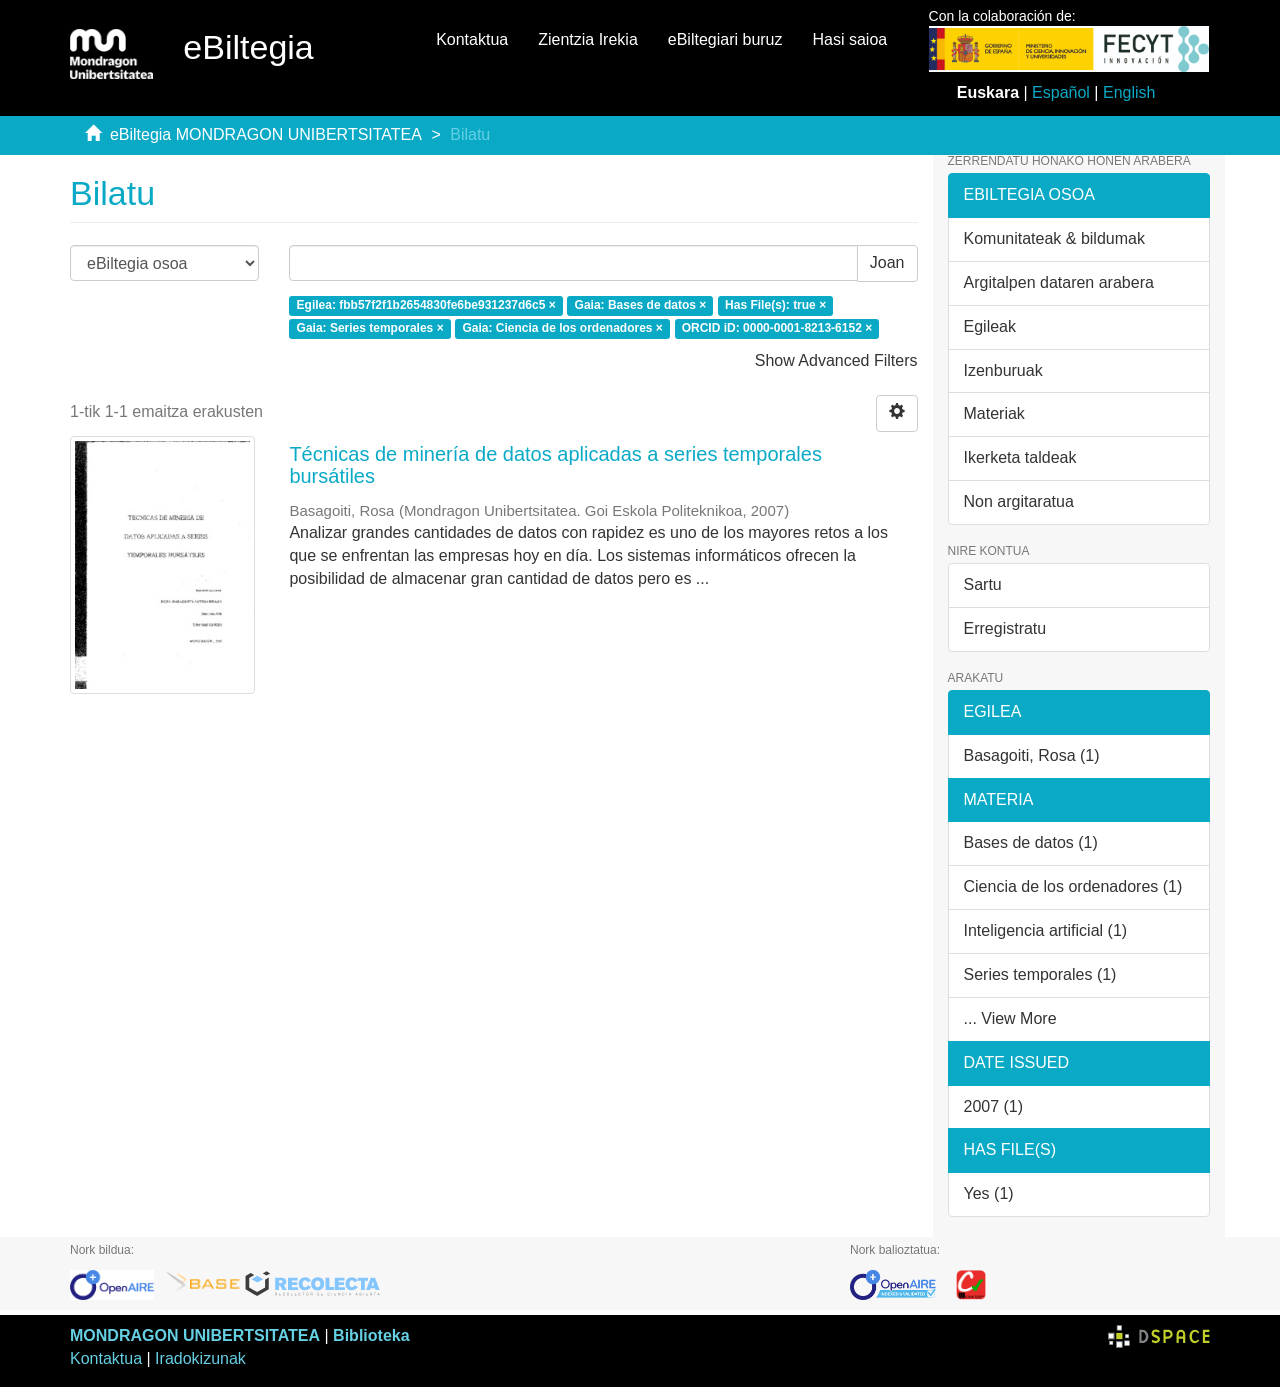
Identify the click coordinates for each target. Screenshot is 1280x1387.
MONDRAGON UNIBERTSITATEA (195, 1335)
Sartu (983, 584)
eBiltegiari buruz (725, 39)
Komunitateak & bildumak (1054, 238)
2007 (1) (994, 1106)
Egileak (990, 326)
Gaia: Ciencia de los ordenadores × (562, 328)
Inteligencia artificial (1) (1046, 930)
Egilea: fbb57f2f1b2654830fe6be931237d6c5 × (426, 305)
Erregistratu (1005, 628)
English (1129, 92)
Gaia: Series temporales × (370, 328)
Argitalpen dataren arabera (1059, 282)
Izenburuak (1003, 370)
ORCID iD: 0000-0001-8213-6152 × (777, 328)
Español (1061, 92)
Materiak (994, 413)
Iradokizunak (200, 1358)
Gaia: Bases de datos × (641, 305)
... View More (1010, 1018)
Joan (887, 262)
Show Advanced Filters (836, 360)
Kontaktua (472, 39)
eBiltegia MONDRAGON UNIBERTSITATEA (266, 134)
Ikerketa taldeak (1020, 457)
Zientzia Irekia (588, 39)
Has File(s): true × (775, 305)
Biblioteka (371, 1335)
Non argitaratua (1019, 501)
